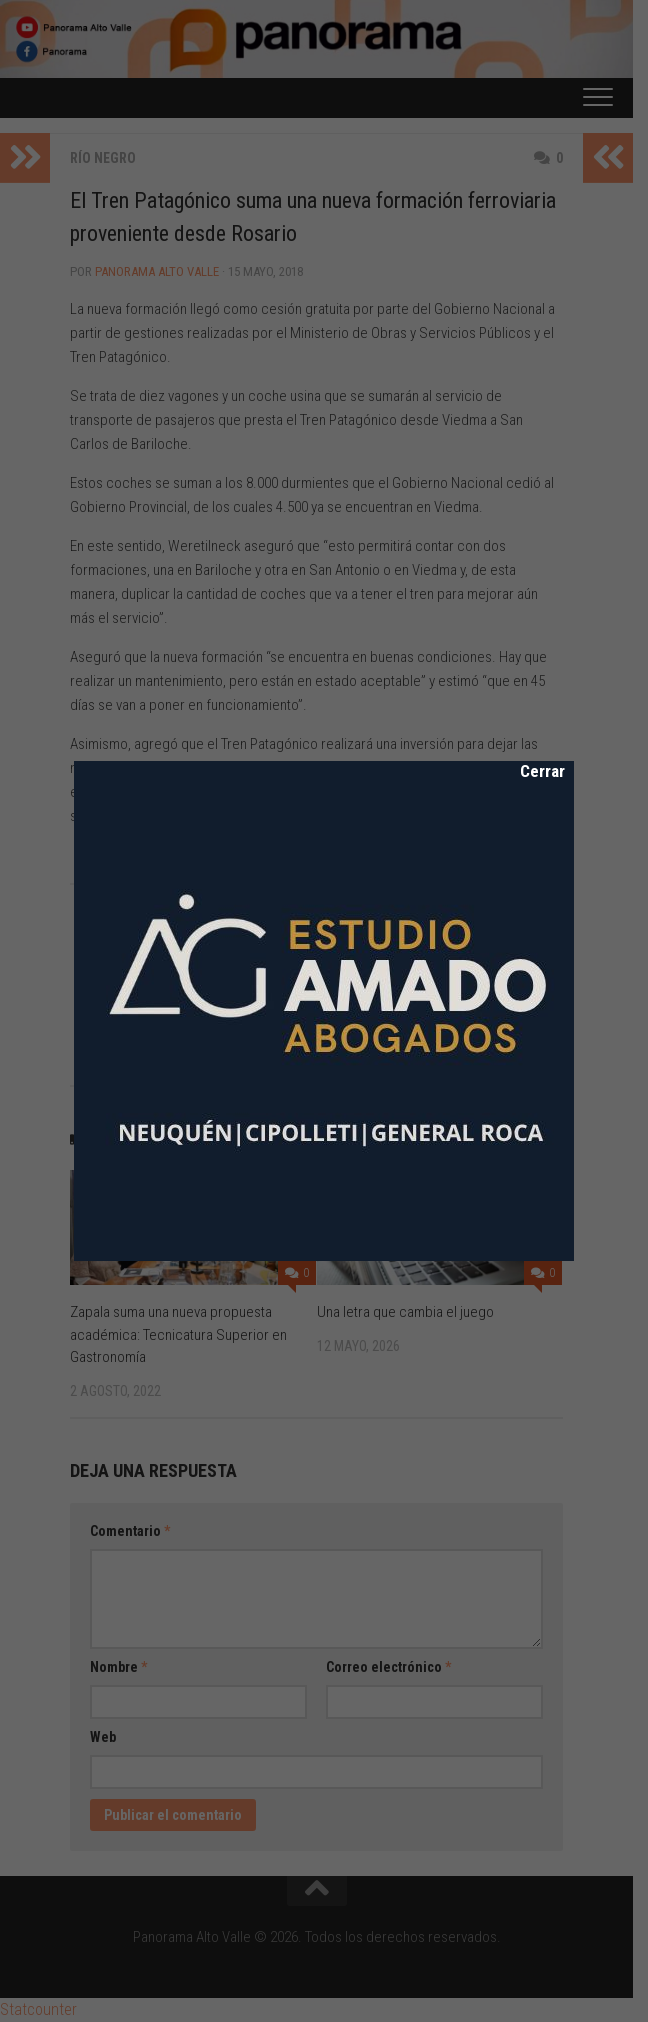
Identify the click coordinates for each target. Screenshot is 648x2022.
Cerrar (529, 771)
